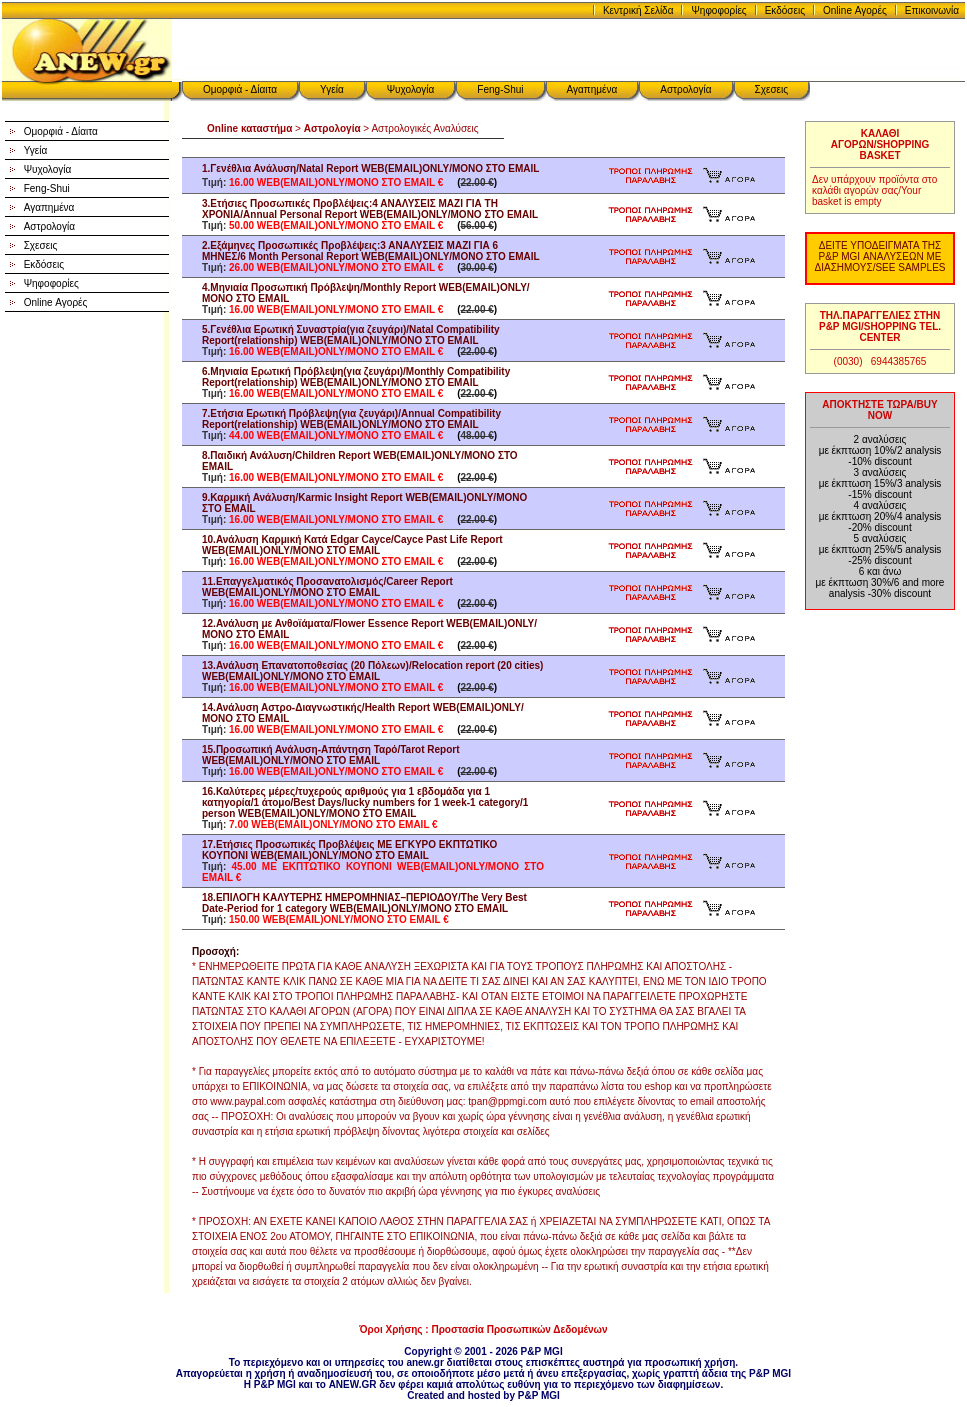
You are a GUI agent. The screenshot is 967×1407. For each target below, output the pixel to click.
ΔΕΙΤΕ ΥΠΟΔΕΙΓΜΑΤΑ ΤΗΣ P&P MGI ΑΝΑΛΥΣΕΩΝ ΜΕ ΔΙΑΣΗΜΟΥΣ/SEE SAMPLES (880, 256)
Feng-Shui (500, 89)
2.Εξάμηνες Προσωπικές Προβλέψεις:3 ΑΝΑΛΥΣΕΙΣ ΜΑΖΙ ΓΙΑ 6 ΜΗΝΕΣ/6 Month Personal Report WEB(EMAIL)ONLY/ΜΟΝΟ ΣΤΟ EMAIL (371, 251)
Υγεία (332, 89)
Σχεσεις (772, 89)
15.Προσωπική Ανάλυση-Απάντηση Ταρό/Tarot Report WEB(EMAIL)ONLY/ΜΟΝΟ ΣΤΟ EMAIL (330, 755)
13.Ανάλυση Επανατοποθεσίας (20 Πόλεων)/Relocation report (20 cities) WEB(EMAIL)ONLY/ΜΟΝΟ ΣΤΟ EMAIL (372, 671)
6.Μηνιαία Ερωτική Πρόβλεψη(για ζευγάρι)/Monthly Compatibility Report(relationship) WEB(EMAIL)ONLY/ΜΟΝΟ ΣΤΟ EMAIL (356, 377)
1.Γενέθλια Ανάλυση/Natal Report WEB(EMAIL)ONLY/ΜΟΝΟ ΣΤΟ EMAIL (370, 168)
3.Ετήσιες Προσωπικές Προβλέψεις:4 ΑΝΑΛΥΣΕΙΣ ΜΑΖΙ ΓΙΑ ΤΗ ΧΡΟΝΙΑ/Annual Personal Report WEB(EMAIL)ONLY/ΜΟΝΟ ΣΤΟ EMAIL (370, 209)
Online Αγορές (855, 10)
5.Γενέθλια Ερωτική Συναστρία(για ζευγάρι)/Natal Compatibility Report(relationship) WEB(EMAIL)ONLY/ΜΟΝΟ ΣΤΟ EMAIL (351, 335)
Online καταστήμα (249, 128)
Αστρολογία (685, 89)
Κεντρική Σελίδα (638, 10)
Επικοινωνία (932, 10)
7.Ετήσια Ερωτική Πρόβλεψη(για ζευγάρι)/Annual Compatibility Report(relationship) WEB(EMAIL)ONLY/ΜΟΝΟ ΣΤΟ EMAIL (351, 419)
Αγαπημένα (592, 89)
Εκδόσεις (785, 10)
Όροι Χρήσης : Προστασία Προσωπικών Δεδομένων (483, 1329)
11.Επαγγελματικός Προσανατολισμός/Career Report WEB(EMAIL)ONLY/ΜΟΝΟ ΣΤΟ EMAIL (327, 587)
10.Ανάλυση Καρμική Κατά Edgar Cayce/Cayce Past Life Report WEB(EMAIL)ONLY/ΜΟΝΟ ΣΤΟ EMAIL (352, 545)
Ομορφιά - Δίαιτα (240, 89)
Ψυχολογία (411, 89)
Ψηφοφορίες (718, 10)
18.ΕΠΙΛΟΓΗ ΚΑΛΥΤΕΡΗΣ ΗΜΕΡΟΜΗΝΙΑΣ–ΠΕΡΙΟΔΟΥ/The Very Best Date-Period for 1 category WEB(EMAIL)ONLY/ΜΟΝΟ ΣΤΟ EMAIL (364, 903)
